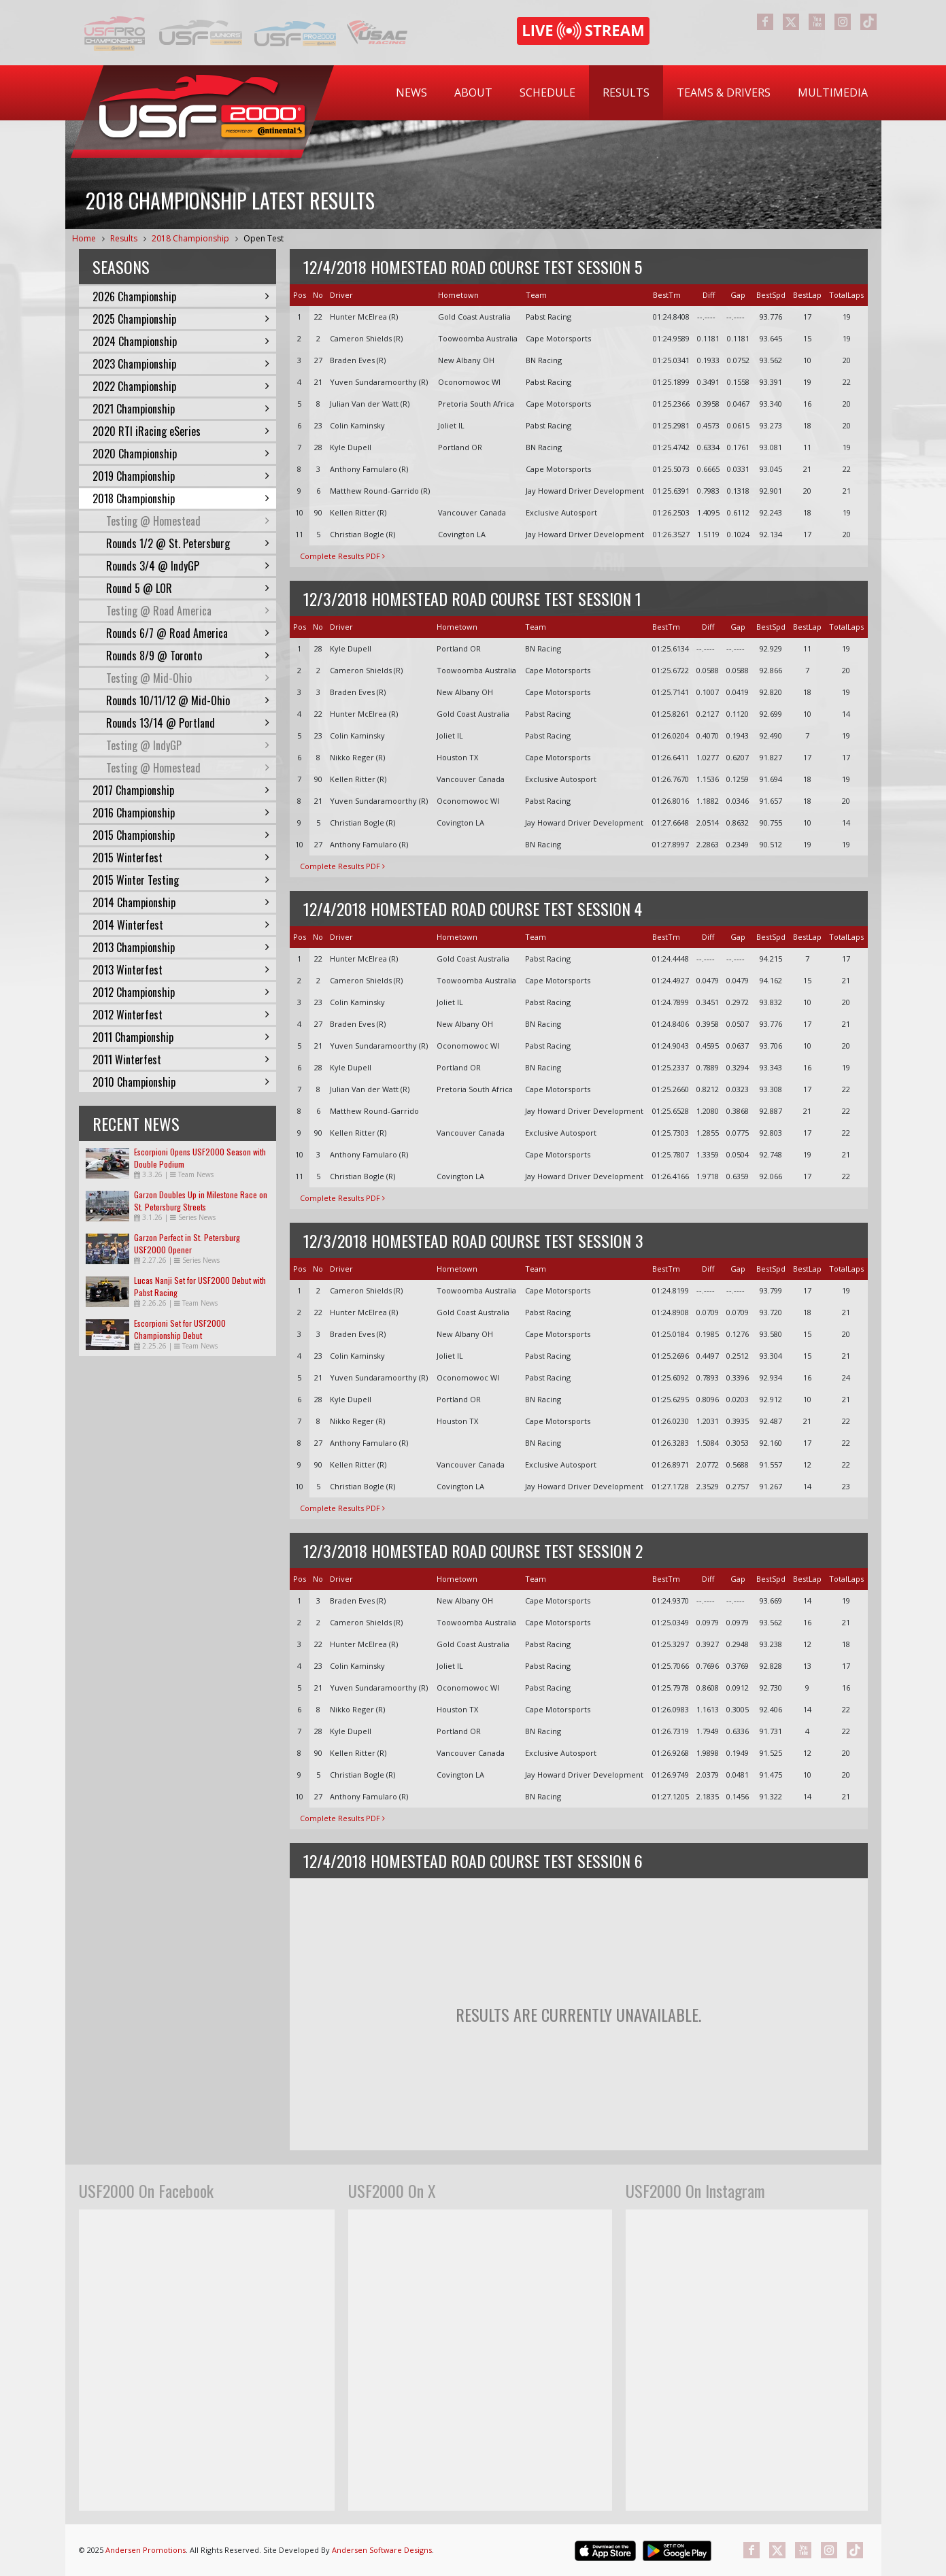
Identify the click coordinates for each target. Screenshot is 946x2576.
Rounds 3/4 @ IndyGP (187, 566)
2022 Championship (180, 386)
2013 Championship (180, 947)
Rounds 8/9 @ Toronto (187, 655)
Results (626, 92)
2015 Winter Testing (180, 880)
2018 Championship (190, 238)
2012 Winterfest (180, 1014)
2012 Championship (180, 992)
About (473, 92)
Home (84, 238)
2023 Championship (180, 364)
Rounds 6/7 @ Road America (187, 633)
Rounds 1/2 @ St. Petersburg (187, 543)
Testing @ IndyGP (187, 745)
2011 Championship (180, 1037)
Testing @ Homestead (187, 521)
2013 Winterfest (180, 970)
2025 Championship (180, 319)
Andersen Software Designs (382, 2550)
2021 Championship (180, 409)
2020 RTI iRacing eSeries (180, 431)
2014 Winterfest (180, 925)
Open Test (263, 238)
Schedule (547, 92)
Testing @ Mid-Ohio (187, 678)
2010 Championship (180, 1082)
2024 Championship (180, 341)
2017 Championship (180, 790)
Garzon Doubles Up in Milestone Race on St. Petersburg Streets (200, 1201)
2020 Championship (180, 453)
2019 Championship (180, 476)
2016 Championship (180, 812)
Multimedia (833, 92)
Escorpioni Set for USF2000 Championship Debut (180, 1329)
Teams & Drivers (724, 92)
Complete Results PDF (342, 556)
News (411, 92)
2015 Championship (180, 835)
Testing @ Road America (187, 611)
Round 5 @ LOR (187, 588)
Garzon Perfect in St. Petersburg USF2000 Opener (187, 1243)
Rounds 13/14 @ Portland (187, 723)
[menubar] (631, 92)
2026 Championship (180, 296)
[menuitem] (411, 92)
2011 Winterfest (180, 1059)
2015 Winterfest (180, 857)
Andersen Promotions (145, 2550)
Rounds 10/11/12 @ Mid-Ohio (187, 700)
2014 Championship (180, 902)
